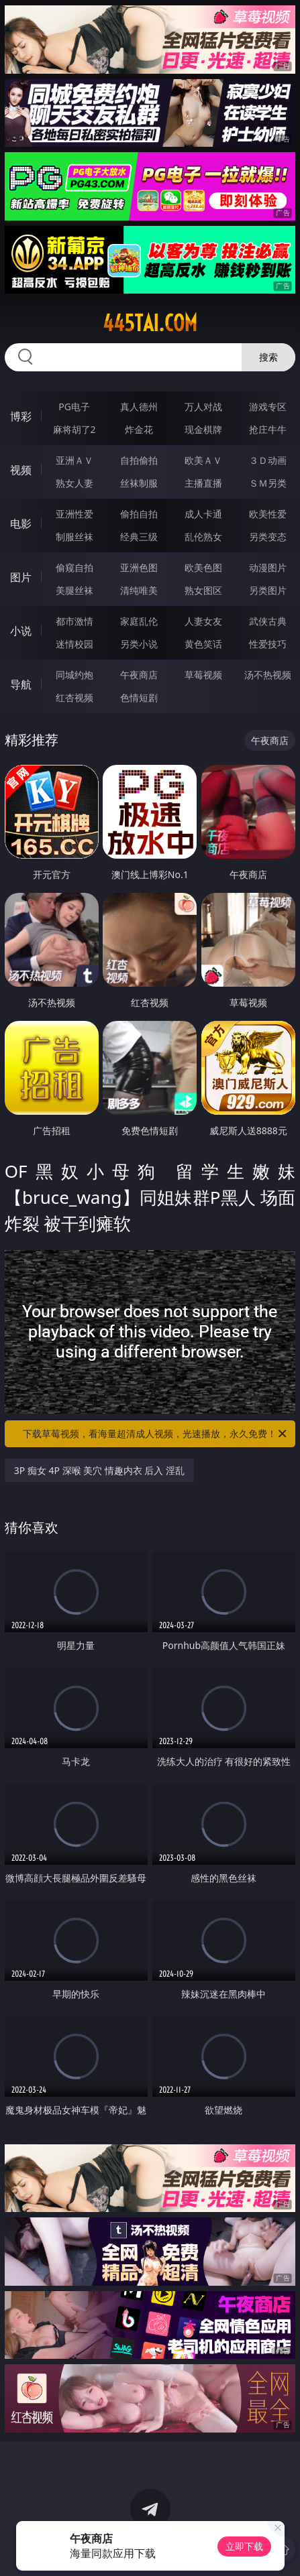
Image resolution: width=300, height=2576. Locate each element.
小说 (21, 630)
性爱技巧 (268, 643)
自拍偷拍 (139, 460)
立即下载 (244, 2546)
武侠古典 (268, 621)
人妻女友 (203, 621)
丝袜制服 (139, 483)
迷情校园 (74, 643)
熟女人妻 (74, 483)
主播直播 (203, 483)
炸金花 (139, 429)
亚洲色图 (139, 567)
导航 (21, 684)
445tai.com (150, 323)
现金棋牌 (203, 429)
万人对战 (203, 406)
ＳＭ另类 (268, 483)
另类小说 (139, 643)
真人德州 (139, 406)
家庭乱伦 (139, 621)
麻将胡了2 (74, 429)
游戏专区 (268, 406)
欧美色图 (203, 567)
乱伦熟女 (203, 536)
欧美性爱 (268, 513)
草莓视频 (203, 674)
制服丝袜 (74, 536)
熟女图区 (203, 590)
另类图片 (268, 590)
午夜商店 (139, 674)
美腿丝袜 (74, 590)
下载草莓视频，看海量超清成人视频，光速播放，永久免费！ (156, 1434)
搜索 (268, 357)
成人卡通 (203, 513)
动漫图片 (268, 567)
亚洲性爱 (74, 513)
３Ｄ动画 (268, 460)
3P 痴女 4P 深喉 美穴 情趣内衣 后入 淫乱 (99, 1470)
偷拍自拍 (139, 513)
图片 (21, 577)
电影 (21, 523)
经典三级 (139, 536)
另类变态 (268, 536)
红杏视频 (74, 697)
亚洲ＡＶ (74, 460)
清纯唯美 (139, 590)
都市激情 (74, 621)
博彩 (21, 416)
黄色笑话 (203, 643)
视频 (21, 470)
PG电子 (74, 406)
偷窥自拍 (74, 567)
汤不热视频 (267, 674)
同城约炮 (74, 674)
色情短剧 (139, 697)
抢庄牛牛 (268, 429)
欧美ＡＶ (203, 460)
